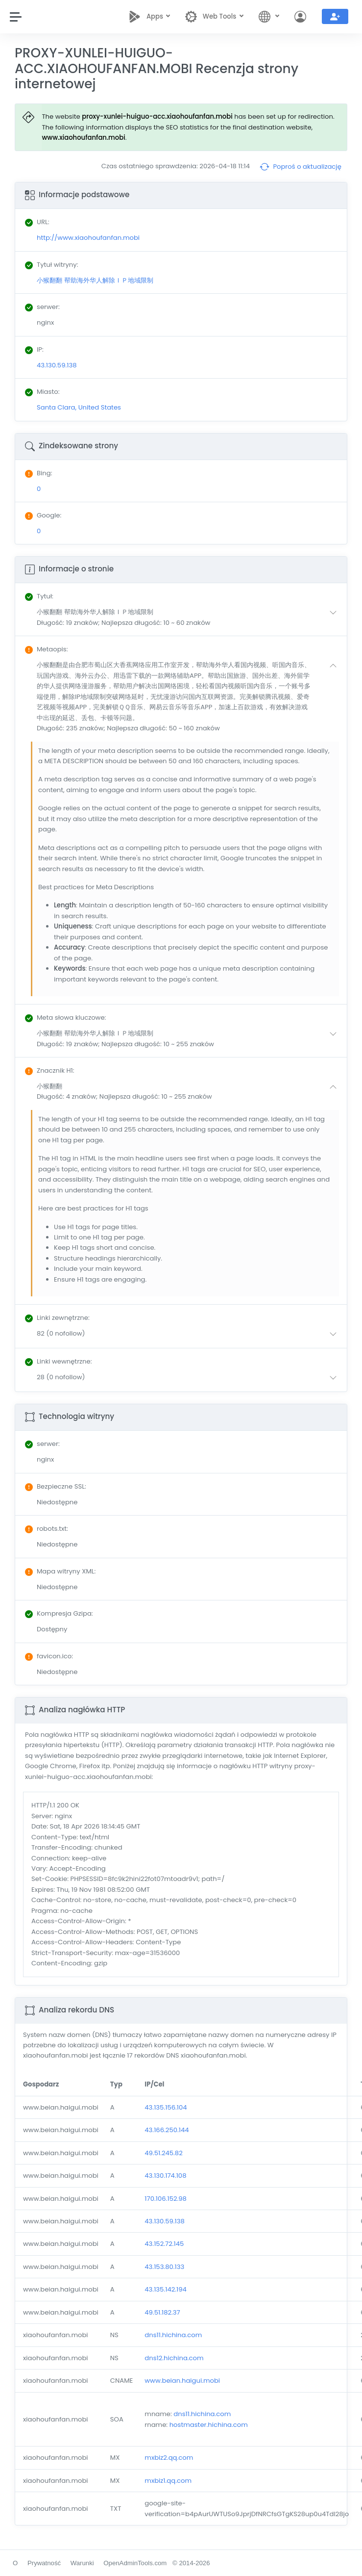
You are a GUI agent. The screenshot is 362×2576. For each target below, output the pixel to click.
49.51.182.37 (162, 2312)
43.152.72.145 (164, 2243)
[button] (189, 617)
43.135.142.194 (166, 2289)
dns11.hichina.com (173, 2335)
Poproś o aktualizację (300, 167)
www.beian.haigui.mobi (182, 2380)
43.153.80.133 (164, 2266)
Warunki (82, 2563)
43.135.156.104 (166, 2107)
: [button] (39, 596)
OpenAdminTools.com (135, 2563)
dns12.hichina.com (174, 2358)
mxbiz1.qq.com (168, 2480)
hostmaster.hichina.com (208, 2424)
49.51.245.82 (163, 2153)
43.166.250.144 (167, 2130)
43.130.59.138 (165, 2221)
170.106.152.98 (166, 2198)
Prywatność (44, 2563)
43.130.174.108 (165, 2175)
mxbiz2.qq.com (169, 2457)
